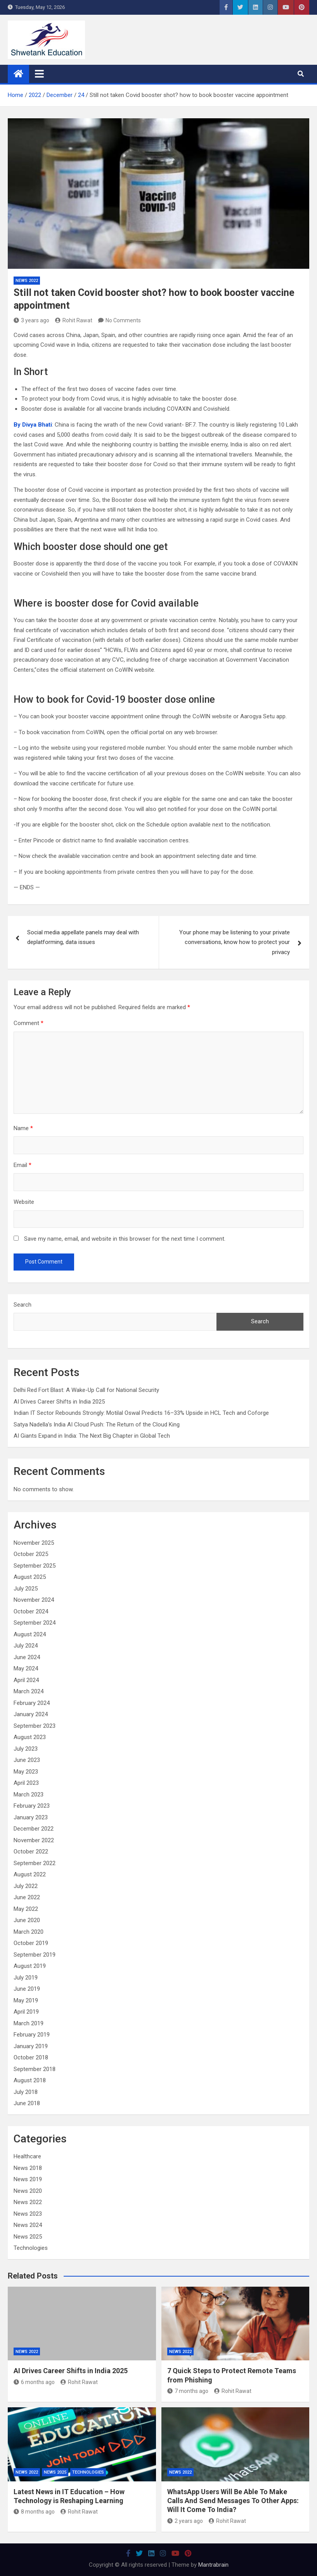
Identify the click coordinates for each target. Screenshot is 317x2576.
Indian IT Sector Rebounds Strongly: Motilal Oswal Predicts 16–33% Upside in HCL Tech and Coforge (141, 1412)
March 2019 (28, 2023)
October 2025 (31, 1554)
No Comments (123, 320)
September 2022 (34, 1863)
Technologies (31, 2247)
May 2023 (26, 1771)
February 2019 (32, 2034)
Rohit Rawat (73, 320)
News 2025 (28, 2236)
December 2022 (34, 1828)
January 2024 (31, 1714)
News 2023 (28, 2213)
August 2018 (30, 2080)
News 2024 (28, 2225)
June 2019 (27, 1988)
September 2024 (34, 1622)
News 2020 (28, 2190)
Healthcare (27, 2156)
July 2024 (26, 1645)
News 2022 (27, 280)
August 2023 (30, 1737)
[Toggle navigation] (39, 74)
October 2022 (31, 1851)
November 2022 (34, 1840)
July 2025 (26, 1588)
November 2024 (34, 1599)
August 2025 (30, 1576)
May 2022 (26, 1908)
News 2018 (28, 2168)
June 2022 (27, 1897)
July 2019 (26, 1977)
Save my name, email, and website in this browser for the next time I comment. (124, 1238)
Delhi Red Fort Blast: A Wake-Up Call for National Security (86, 1390)
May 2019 (26, 2000)
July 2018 (26, 2091)
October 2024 (31, 1611)
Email (22, 1165)
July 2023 (26, 1748)
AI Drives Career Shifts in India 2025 (59, 1401)
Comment (28, 1023)
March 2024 (28, 1691)
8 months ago (34, 2512)
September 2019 (34, 1954)
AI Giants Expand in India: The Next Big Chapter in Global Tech (92, 1435)
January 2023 (31, 1817)
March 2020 (28, 1931)
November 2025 (34, 1542)
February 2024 (32, 1702)
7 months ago (187, 2391)
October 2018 (31, 2057)
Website (24, 1201)
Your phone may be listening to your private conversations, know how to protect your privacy (234, 942)
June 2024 (27, 1657)
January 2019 (31, 2046)
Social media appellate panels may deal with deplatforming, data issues (83, 937)
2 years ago (185, 2521)
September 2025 (34, 1565)
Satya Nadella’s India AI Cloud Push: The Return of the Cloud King (97, 1424)
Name (23, 1128)
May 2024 (26, 1668)
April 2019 (26, 2011)
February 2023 (32, 1805)
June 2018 (27, 2103)
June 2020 (27, 1920)
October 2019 (31, 1943)
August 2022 (30, 1874)
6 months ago (34, 2382)
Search (22, 1304)
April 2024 (26, 1680)
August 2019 (30, 1965)
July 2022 (26, 1886)
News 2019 (28, 2179)
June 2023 (27, 1760)
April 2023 (26, 1782)
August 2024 (30, 1634)
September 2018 (34, 2069)
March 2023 (28, 1794)
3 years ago (31, 320)
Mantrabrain (213, 2564)
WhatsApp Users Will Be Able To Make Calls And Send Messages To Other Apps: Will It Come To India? (233, 2501)
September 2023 (34, 1725)
